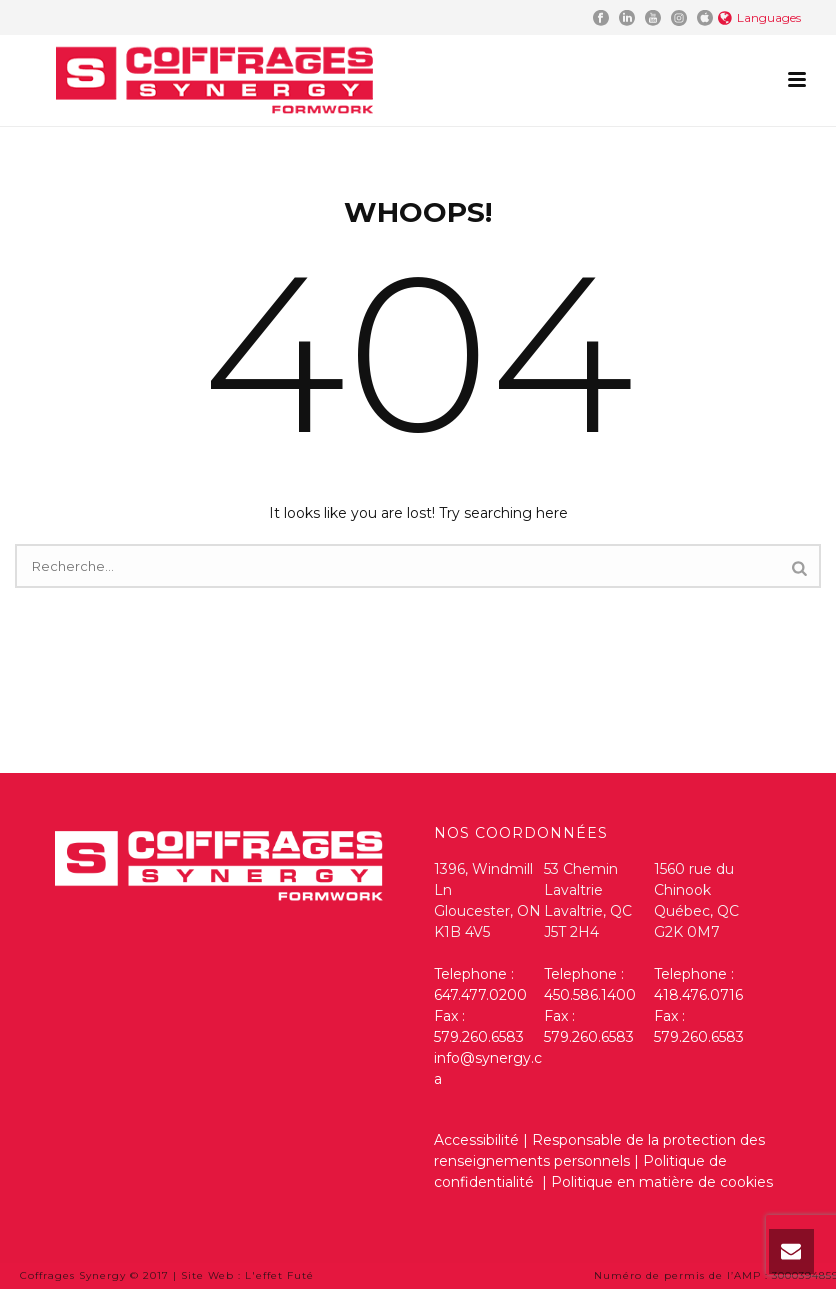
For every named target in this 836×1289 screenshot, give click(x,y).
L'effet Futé (279, 1275)
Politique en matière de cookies (662, 1182)
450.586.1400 (590, 995)
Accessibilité (476, 1140)
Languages (759, 17)
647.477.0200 (480, 995)
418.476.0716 (698, 995)
